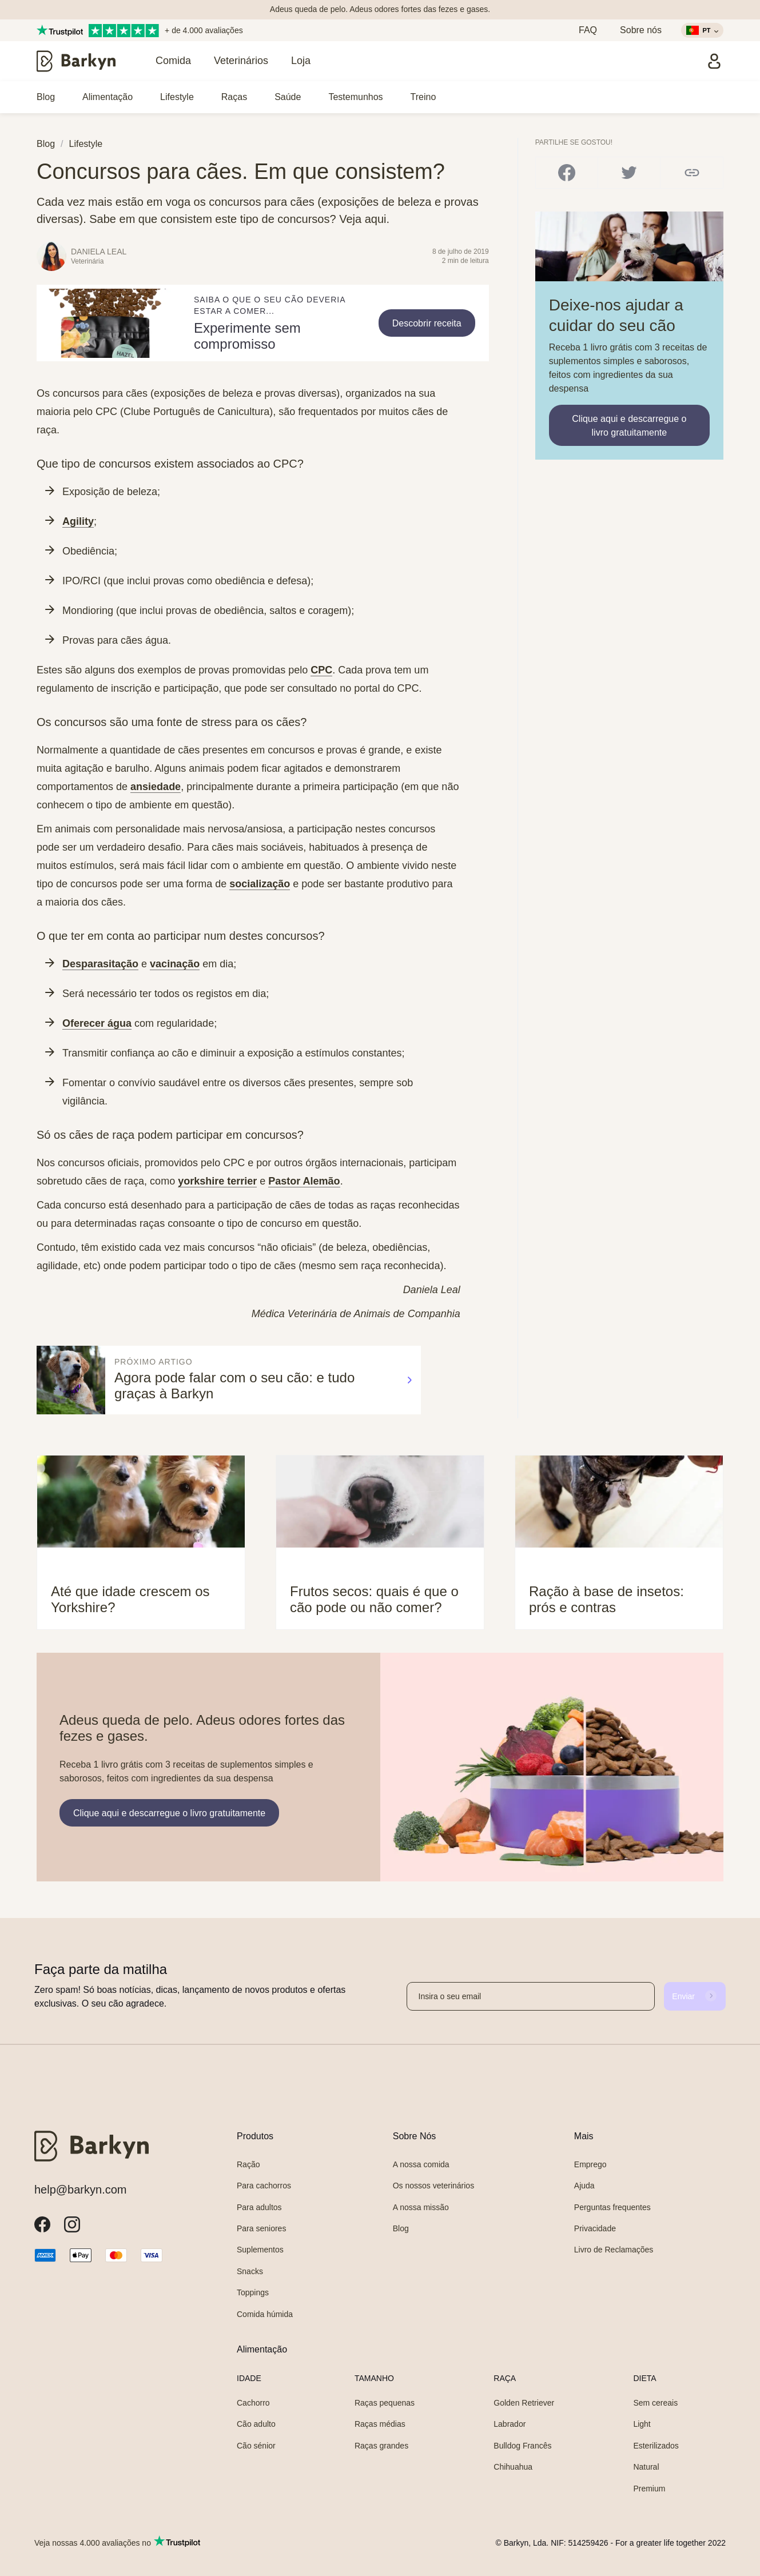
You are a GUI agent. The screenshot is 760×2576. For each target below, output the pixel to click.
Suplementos (260, 2249)
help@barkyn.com (80, 2189)
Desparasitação (100, 964)
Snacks (250, 2271)
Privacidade (595, 2228)
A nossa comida (421, 2164)
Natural (646, 2466)
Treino (423, 97)
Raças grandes (381, 2445)
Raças (234, 97)
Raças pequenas (385, 2402)
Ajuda (584, 2185)
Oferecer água (97, 1023)
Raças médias (380, 2424)
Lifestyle (177, 97)
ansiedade (155, 786)
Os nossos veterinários (433, 2185)
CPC (321, 670)
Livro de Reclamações (614, 2249)
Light (641, 2424)
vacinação (175, 964)
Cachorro (253, 2402)
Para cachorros (264, 2185)
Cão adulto (256, 2424)
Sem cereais (655, 2402)
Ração (248, 2164)
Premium (649, 2488)
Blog (46, 97)
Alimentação (107, 97)
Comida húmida (265, 2314)
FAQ (588, 30)
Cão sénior (256, 2445)
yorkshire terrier (217, 1181)
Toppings (253, 2292)
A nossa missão (421, 2207)
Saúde (287, 97)
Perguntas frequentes (612, 2207)
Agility (78, 521)
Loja (301, 60)
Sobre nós (641, 30)
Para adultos (259, 2207)
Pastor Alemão (304, 1181)
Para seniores (261, 2228)
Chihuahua (513, 2466)
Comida (173, 60)
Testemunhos (355, 97)
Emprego (590, 2164)
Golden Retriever (524, 2402)
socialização (259, 884)
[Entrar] (714, 61)
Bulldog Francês (522, 2445)
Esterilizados (655, 2445)
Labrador (510, 2424)
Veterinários (241, 60)
